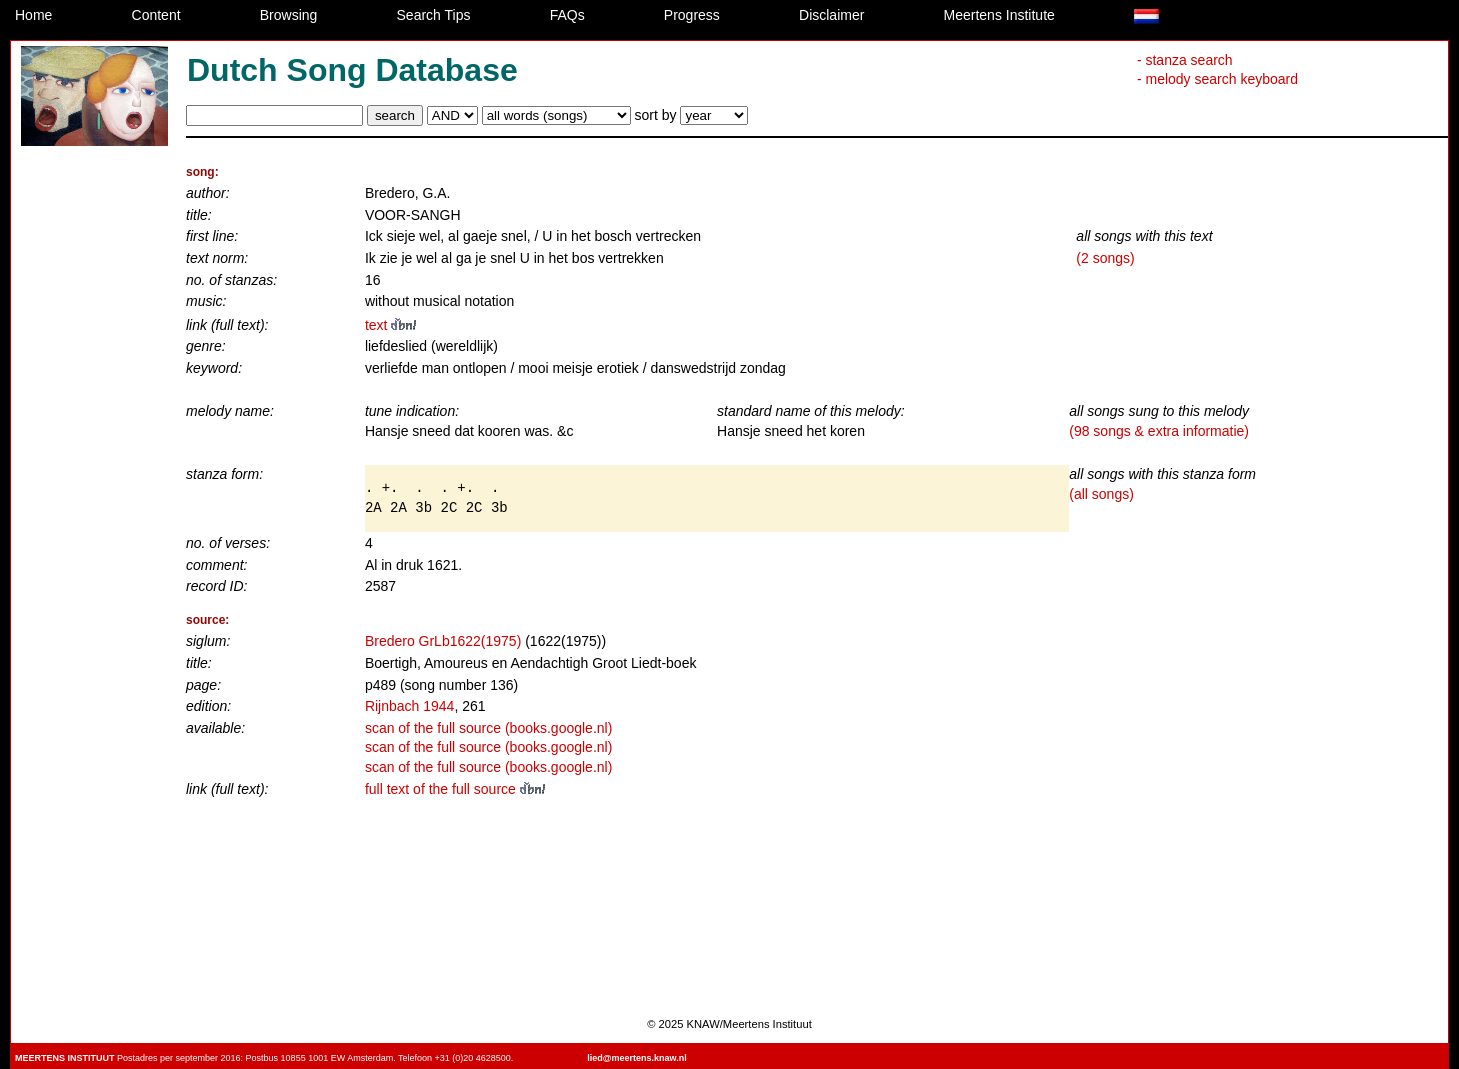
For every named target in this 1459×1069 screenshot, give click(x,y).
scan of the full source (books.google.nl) (488, 728)
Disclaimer (831, 15)
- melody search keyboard (1217, 79)
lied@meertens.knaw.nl (636, 1058)
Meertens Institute (999, 15)
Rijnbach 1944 (410, 706)
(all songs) (1101, 494)
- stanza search (1185, 60)
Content (156, 15)
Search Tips (434, 15)
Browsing (289, 15)
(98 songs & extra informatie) (1159, 431)
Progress (692, 15)
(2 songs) (1105, 258)
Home (33, 15)
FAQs (567, 15)
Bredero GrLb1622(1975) (443, 641)
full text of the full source (455, 789)
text (390, 325)
